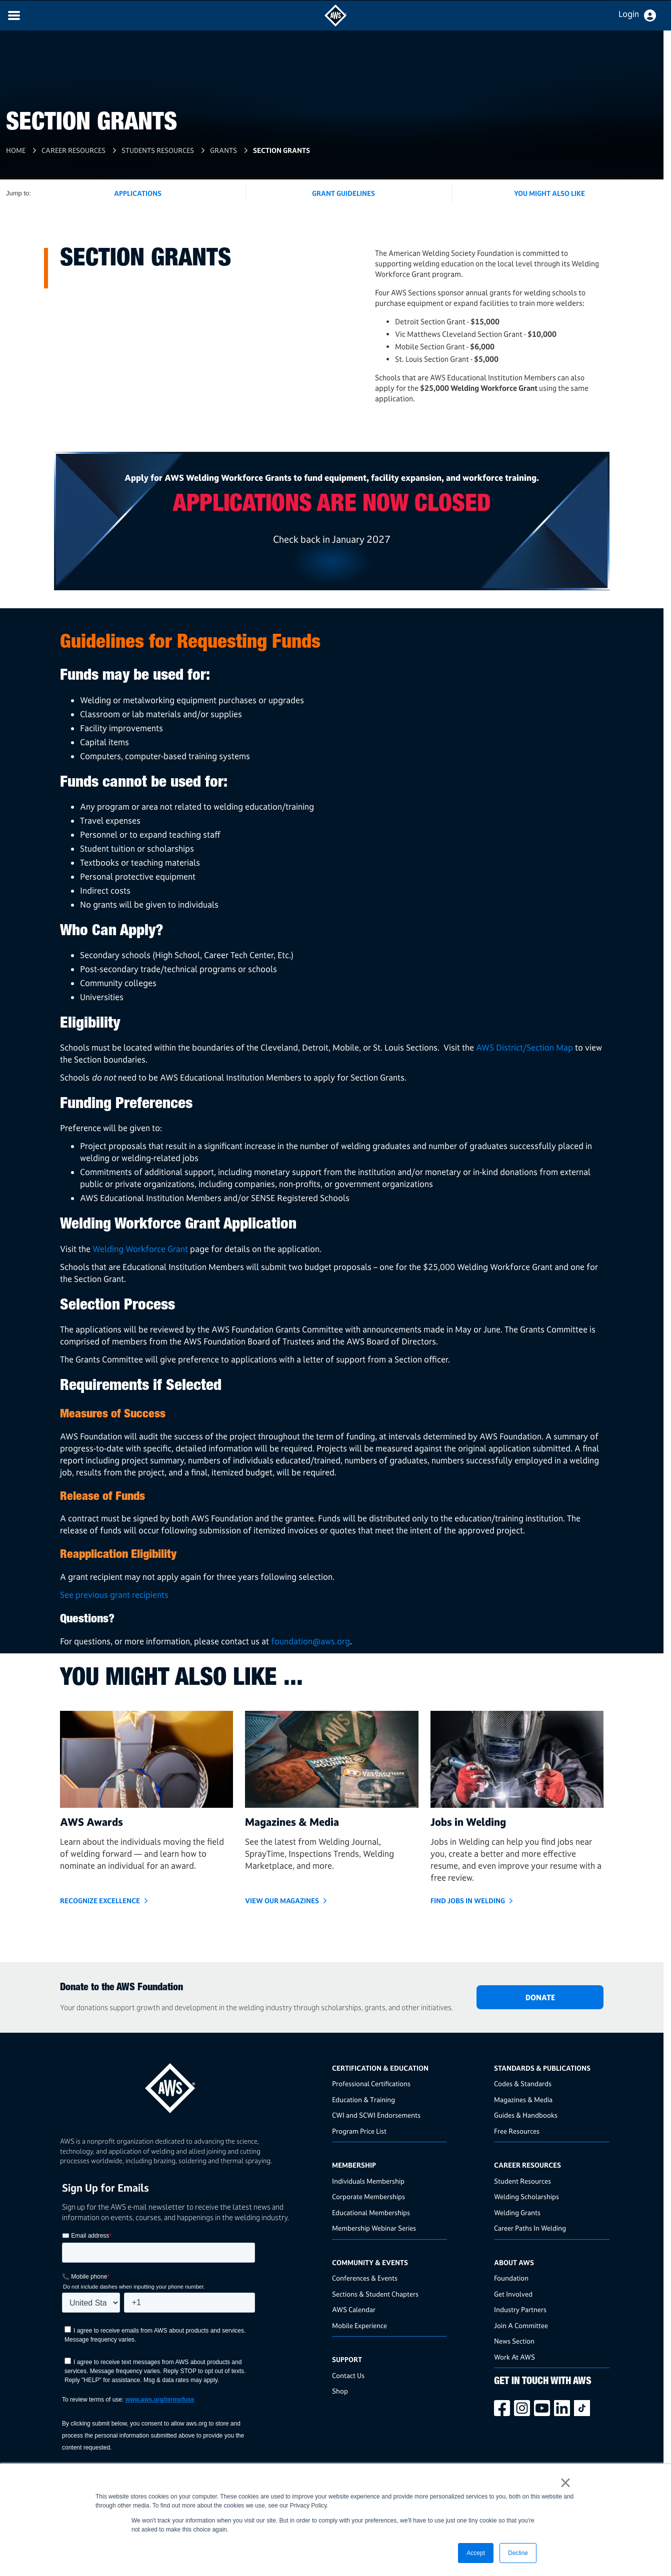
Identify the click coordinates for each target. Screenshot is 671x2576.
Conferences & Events (365, 2278)
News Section (514, 2341)
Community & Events (370, 2262)
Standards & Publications (542, 2068)
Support (347, 2359)
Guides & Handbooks (526, 2115)
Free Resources (517, 2131)
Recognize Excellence (100, 1900)
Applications (138, 193)
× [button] (565, 2482)
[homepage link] (193, 2084)
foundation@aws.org (310, 1641)
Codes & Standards (523, 2083)
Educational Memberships (371, 2212)
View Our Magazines (282, 1900)
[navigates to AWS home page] (335, 24)
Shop (340, 2391)
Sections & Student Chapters (375, 2294)
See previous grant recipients (114, 1594)
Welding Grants (517, 2212)
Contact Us (348, 2375)
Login (628, 13)
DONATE (540, 1997)
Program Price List (359, 2131)
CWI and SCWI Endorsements (376, 2115)
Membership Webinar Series (374, 2228)
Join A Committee (521, 2325)
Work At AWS (514, 2357)
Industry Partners (520, 2309)
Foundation (511, 2278)
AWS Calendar (354, 2309)
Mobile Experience (359, 2325)
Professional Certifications (371, 2083)
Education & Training (363, 2099)
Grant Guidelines (343, 193)
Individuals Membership (368, 2181)
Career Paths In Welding (530, 2228)
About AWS (514, 2262)
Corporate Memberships (368, 2196)
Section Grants (281, 150)
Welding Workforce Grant (140, 1249)
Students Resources (158, 150)
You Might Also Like (549, 193)
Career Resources (74, 150)
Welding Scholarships (526, 2196)
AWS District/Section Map (524, 1047)
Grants (223, 150)
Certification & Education (380, 2068)
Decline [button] (518, 2553)
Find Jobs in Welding (467, 1900)
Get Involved (513, 2294)
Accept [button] (475, 2553)
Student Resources (522, 2181)
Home (16, 150)
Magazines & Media (523, 2099)
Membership (354, 2165)
